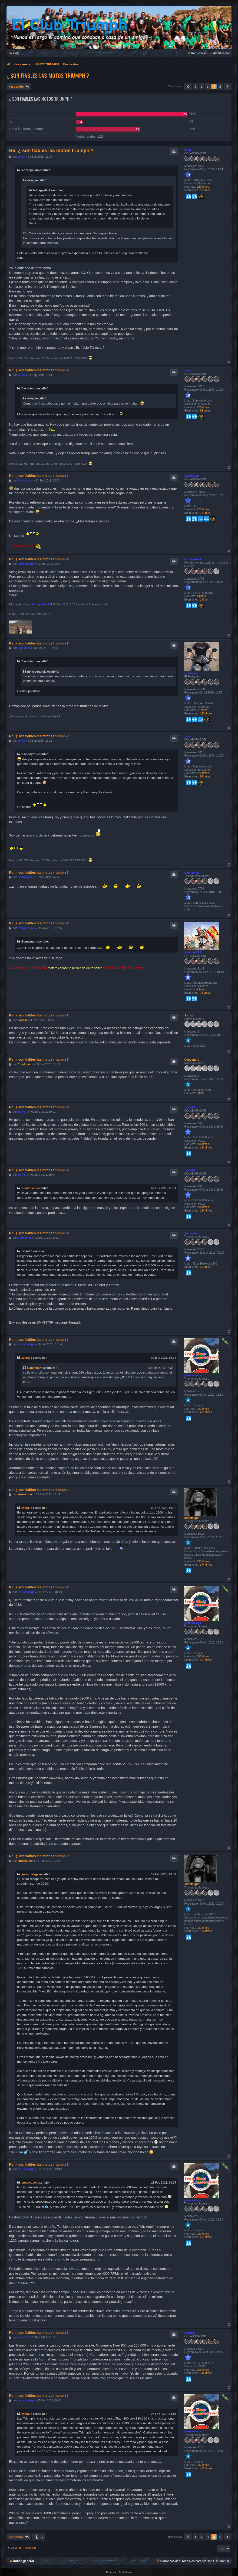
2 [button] (201, 86)
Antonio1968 (192, 952)
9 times (201, 989)
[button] (188, 86)
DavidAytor (191, 476)
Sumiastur (191, 1233)
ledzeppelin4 (192, 559)
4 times (201, 596)
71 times (205, 513)
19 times (205, 1266)
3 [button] (208, 86)
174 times (206, 1564)
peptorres (190, 673)
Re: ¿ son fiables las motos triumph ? (51, 150)
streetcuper (191, 1518)
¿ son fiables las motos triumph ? (48, 75)
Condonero (191, 1059)
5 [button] (220, 86)
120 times (203, 186)
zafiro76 (189, 1107)
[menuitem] (14, 53)
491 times (206, 1412)
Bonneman (191, 872)
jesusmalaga (192, 1375)
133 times (206, 713)
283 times (203, 1409)
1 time (204, 599)
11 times (202, 710)
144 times (206, 1147)
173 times (203, 509)
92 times (205, 190)
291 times (203, 1561)
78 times (205, 992)
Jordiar (189, 1015)
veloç (188, 150)
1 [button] (195, 86)
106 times (203, 1144)
